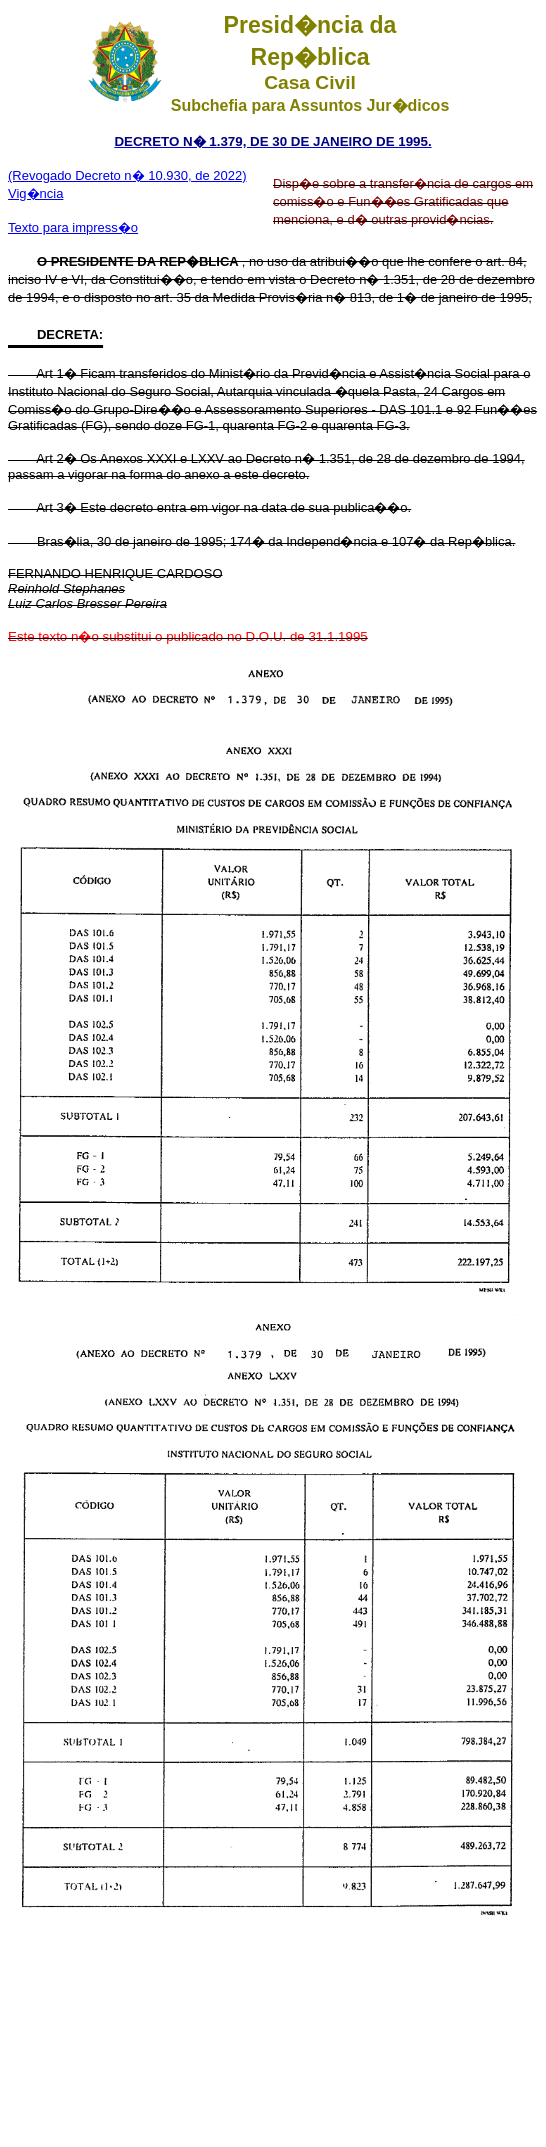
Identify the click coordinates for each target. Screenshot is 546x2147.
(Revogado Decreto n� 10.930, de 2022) (127, 175)
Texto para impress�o (73, 227)
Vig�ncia (35, 193)
